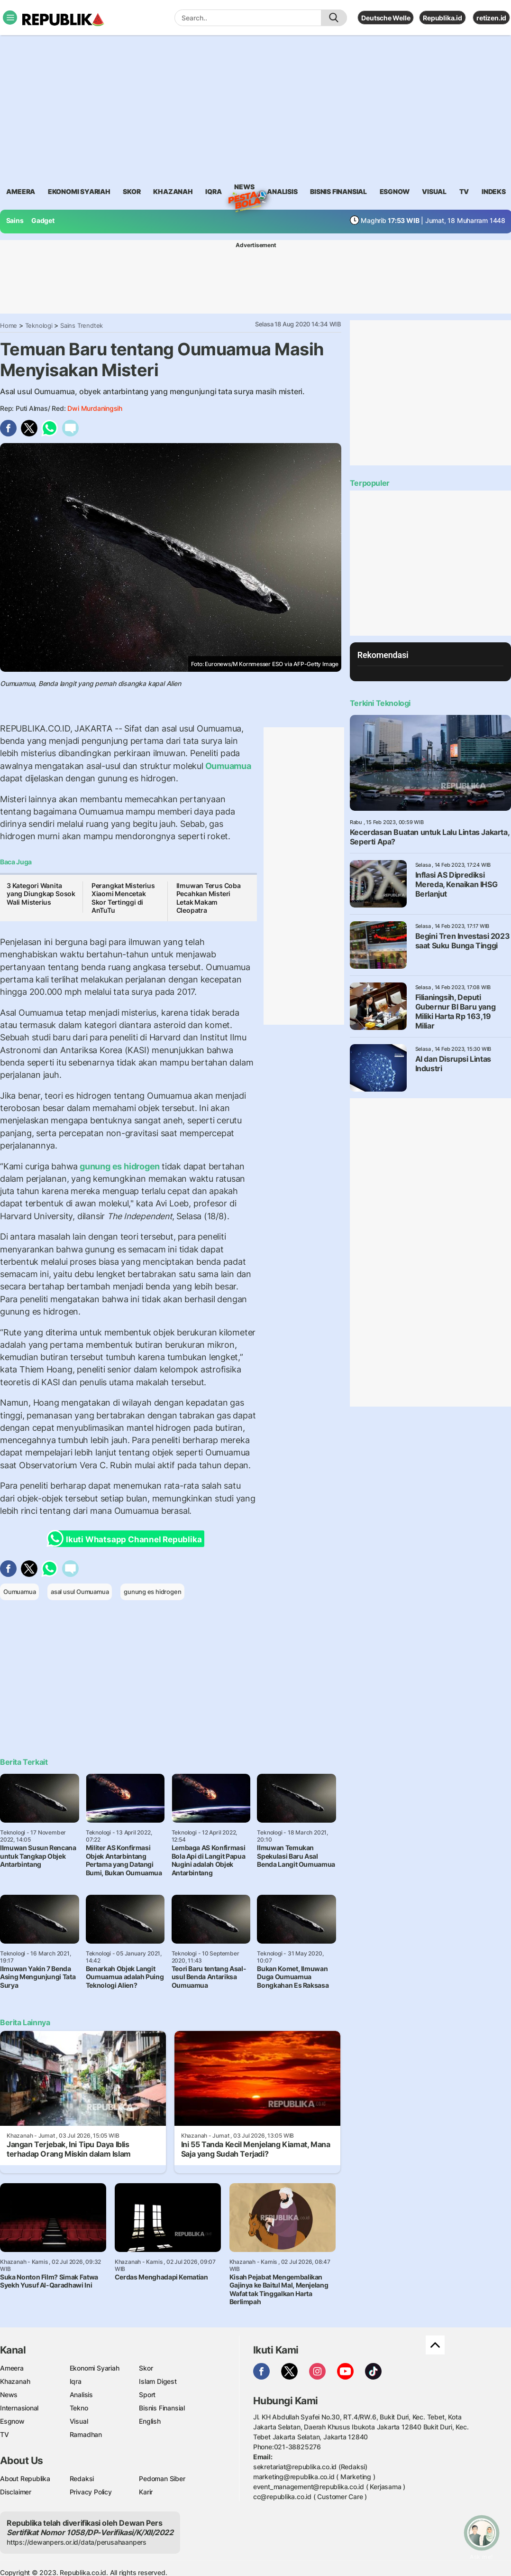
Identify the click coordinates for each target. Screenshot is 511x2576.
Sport (147, 2395)
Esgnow (12, 2421)
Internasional (19, 2408)
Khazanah (15, 2381)
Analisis (81, 2395)
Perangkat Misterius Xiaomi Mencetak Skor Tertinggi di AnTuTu (123, 898)
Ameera (12, 2368)
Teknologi (39, 325)
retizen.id (491, 18)
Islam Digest (157, 2381)
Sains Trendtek (81, 325)
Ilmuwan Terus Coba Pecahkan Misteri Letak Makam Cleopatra (208, 898)
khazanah (172, 191)
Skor (146, 2368)
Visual (79, 2421)
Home (8, 325)
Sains (15, 220)
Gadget (43, 220)
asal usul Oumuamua (80, 1591)
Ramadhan (86, 2434)
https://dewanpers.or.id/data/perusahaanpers (76, 2542)
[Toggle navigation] (10, 17)
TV (464, 191)
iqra (213, 191)
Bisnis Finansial (338, 191)
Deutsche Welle (385, 18)
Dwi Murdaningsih (94, 408)
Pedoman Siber (162, 2478)
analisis (282, 191)
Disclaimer (15, 2492)
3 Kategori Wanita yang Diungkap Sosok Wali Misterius (41, 893)
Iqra (76, 2381)
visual (434, 191)
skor (131, 191)
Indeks (494, 191)
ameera (20, 191)
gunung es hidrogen (120, 1166)
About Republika (25, 2478)
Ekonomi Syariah (79, 191)
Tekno (79, 2408)
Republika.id (442, 18)
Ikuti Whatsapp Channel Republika (127, 1538)
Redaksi (82, 2478)
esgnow (395, 191)
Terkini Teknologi (380, 703)
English (150, 2421)
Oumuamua (227, 766)
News (244, 188)
